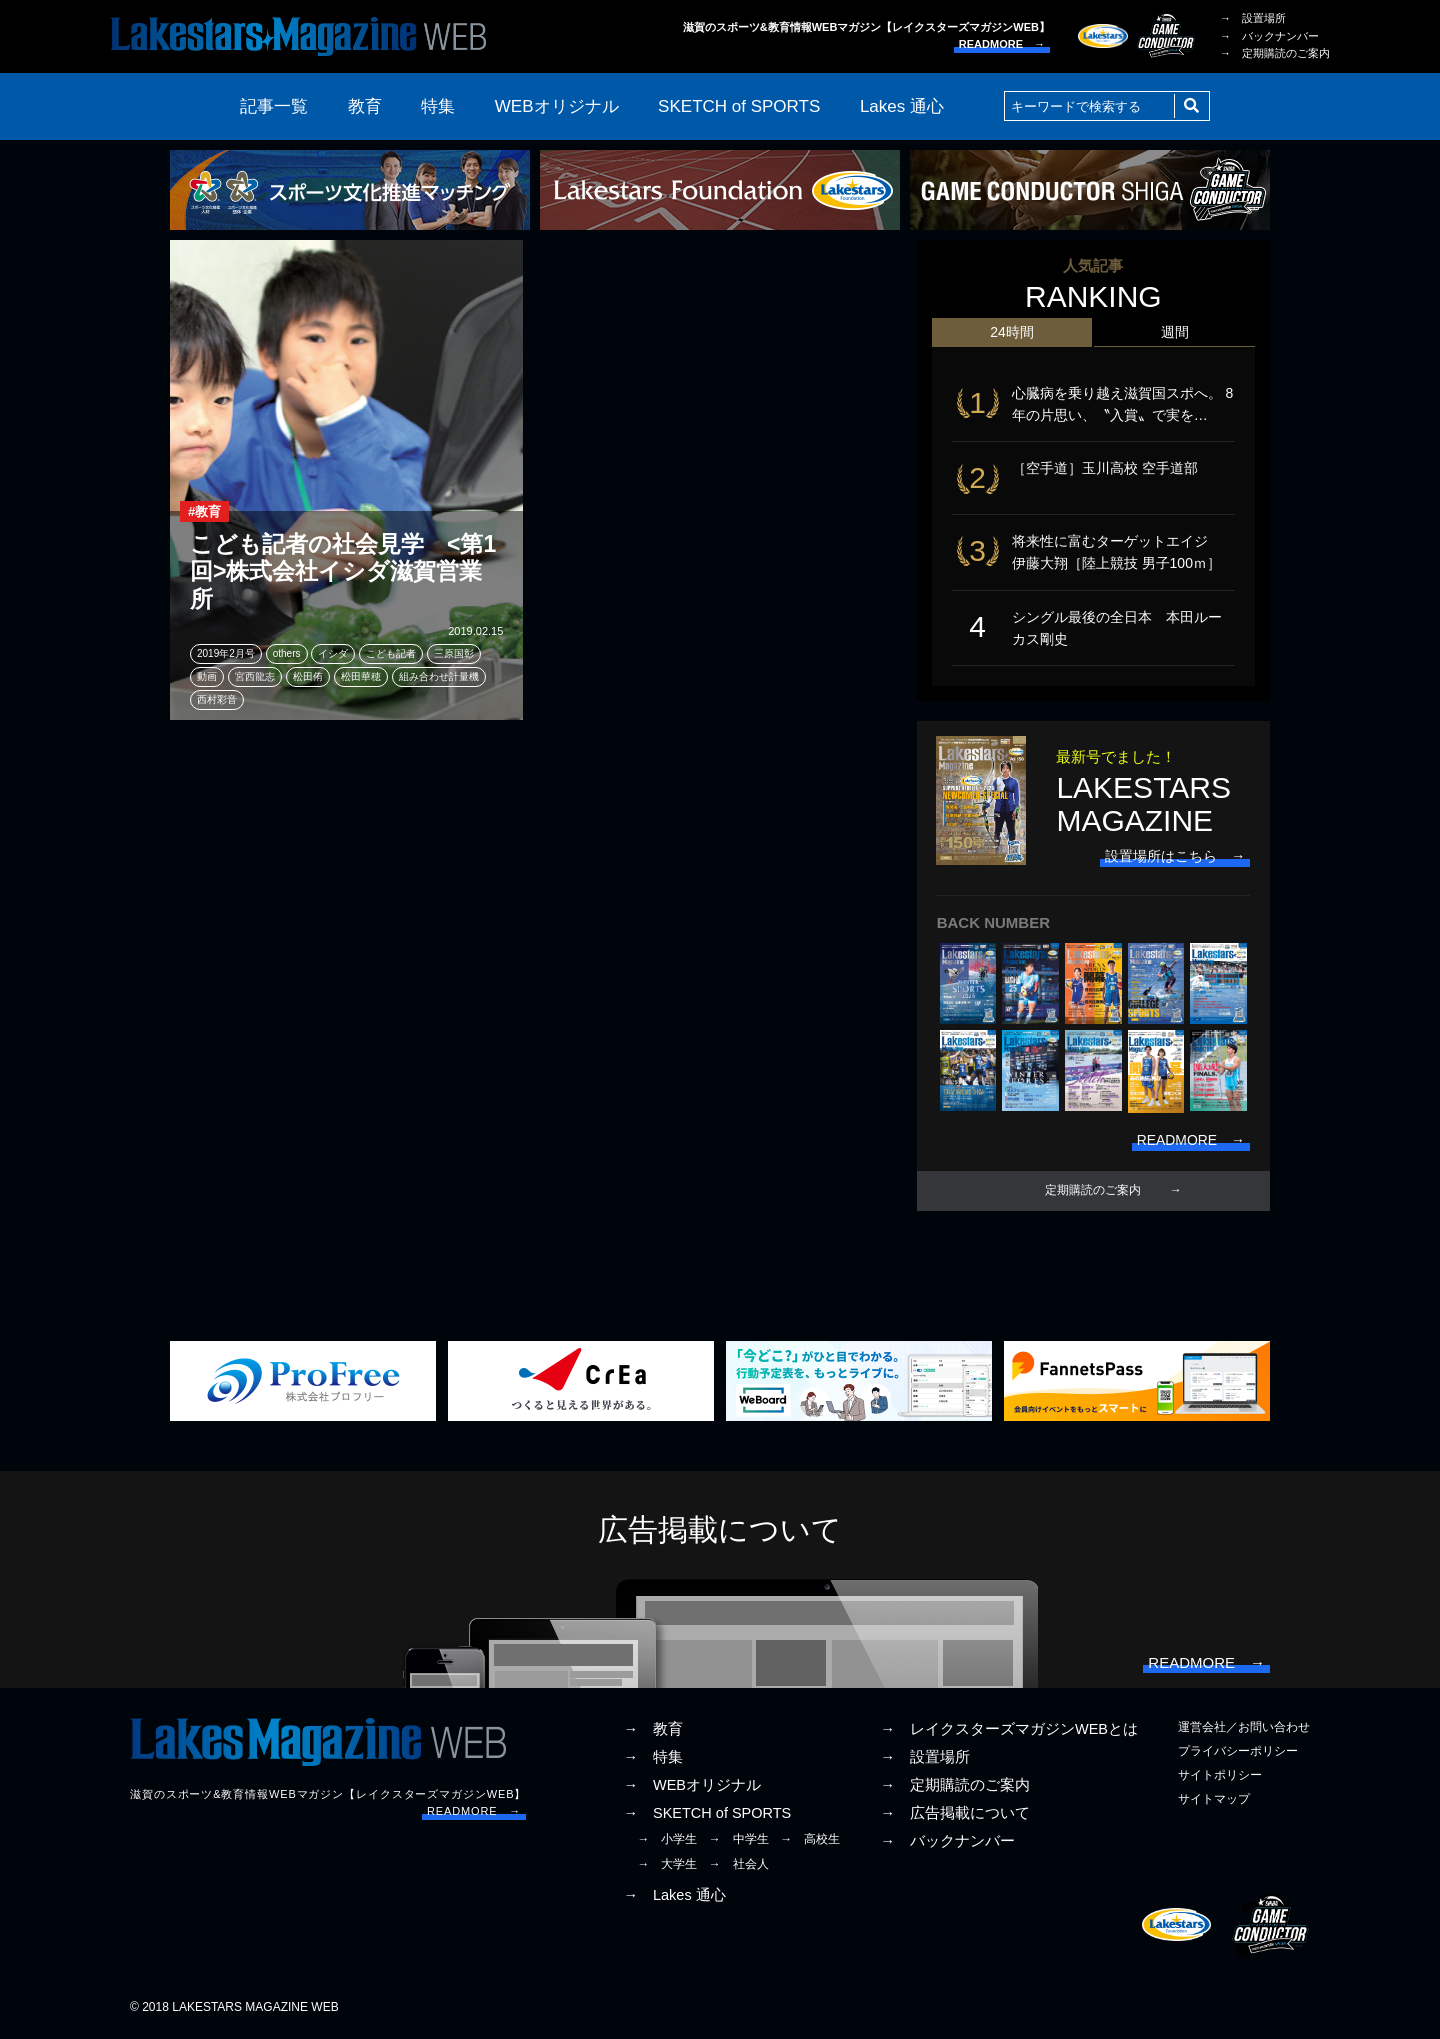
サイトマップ (1214, 1801)
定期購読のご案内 (1093, 1193)
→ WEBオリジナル (692, 1787)
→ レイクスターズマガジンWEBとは (1009, 1731)
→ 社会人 (739, 1866)
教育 (365, 106)
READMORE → (1002, 44)
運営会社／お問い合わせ (1244, 1729)
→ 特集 (653, 1759)
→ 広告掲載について (955, 1815)
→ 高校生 (810, 1841)
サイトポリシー (1220, 1777)
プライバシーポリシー (1238, 1753)
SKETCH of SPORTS (739, 106)
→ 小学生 (667, 1841)
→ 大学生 (667, 1866)
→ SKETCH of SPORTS (707, 1815)
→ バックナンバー (1269, 36)
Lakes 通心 (902, 106)
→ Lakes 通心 (674, 1897)
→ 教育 (653, 1731)
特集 (438, 106)
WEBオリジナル (557, 106)
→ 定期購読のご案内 (1275, 53)
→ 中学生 (739, 1841)
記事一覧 (274, 106)
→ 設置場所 (1253, 18)
